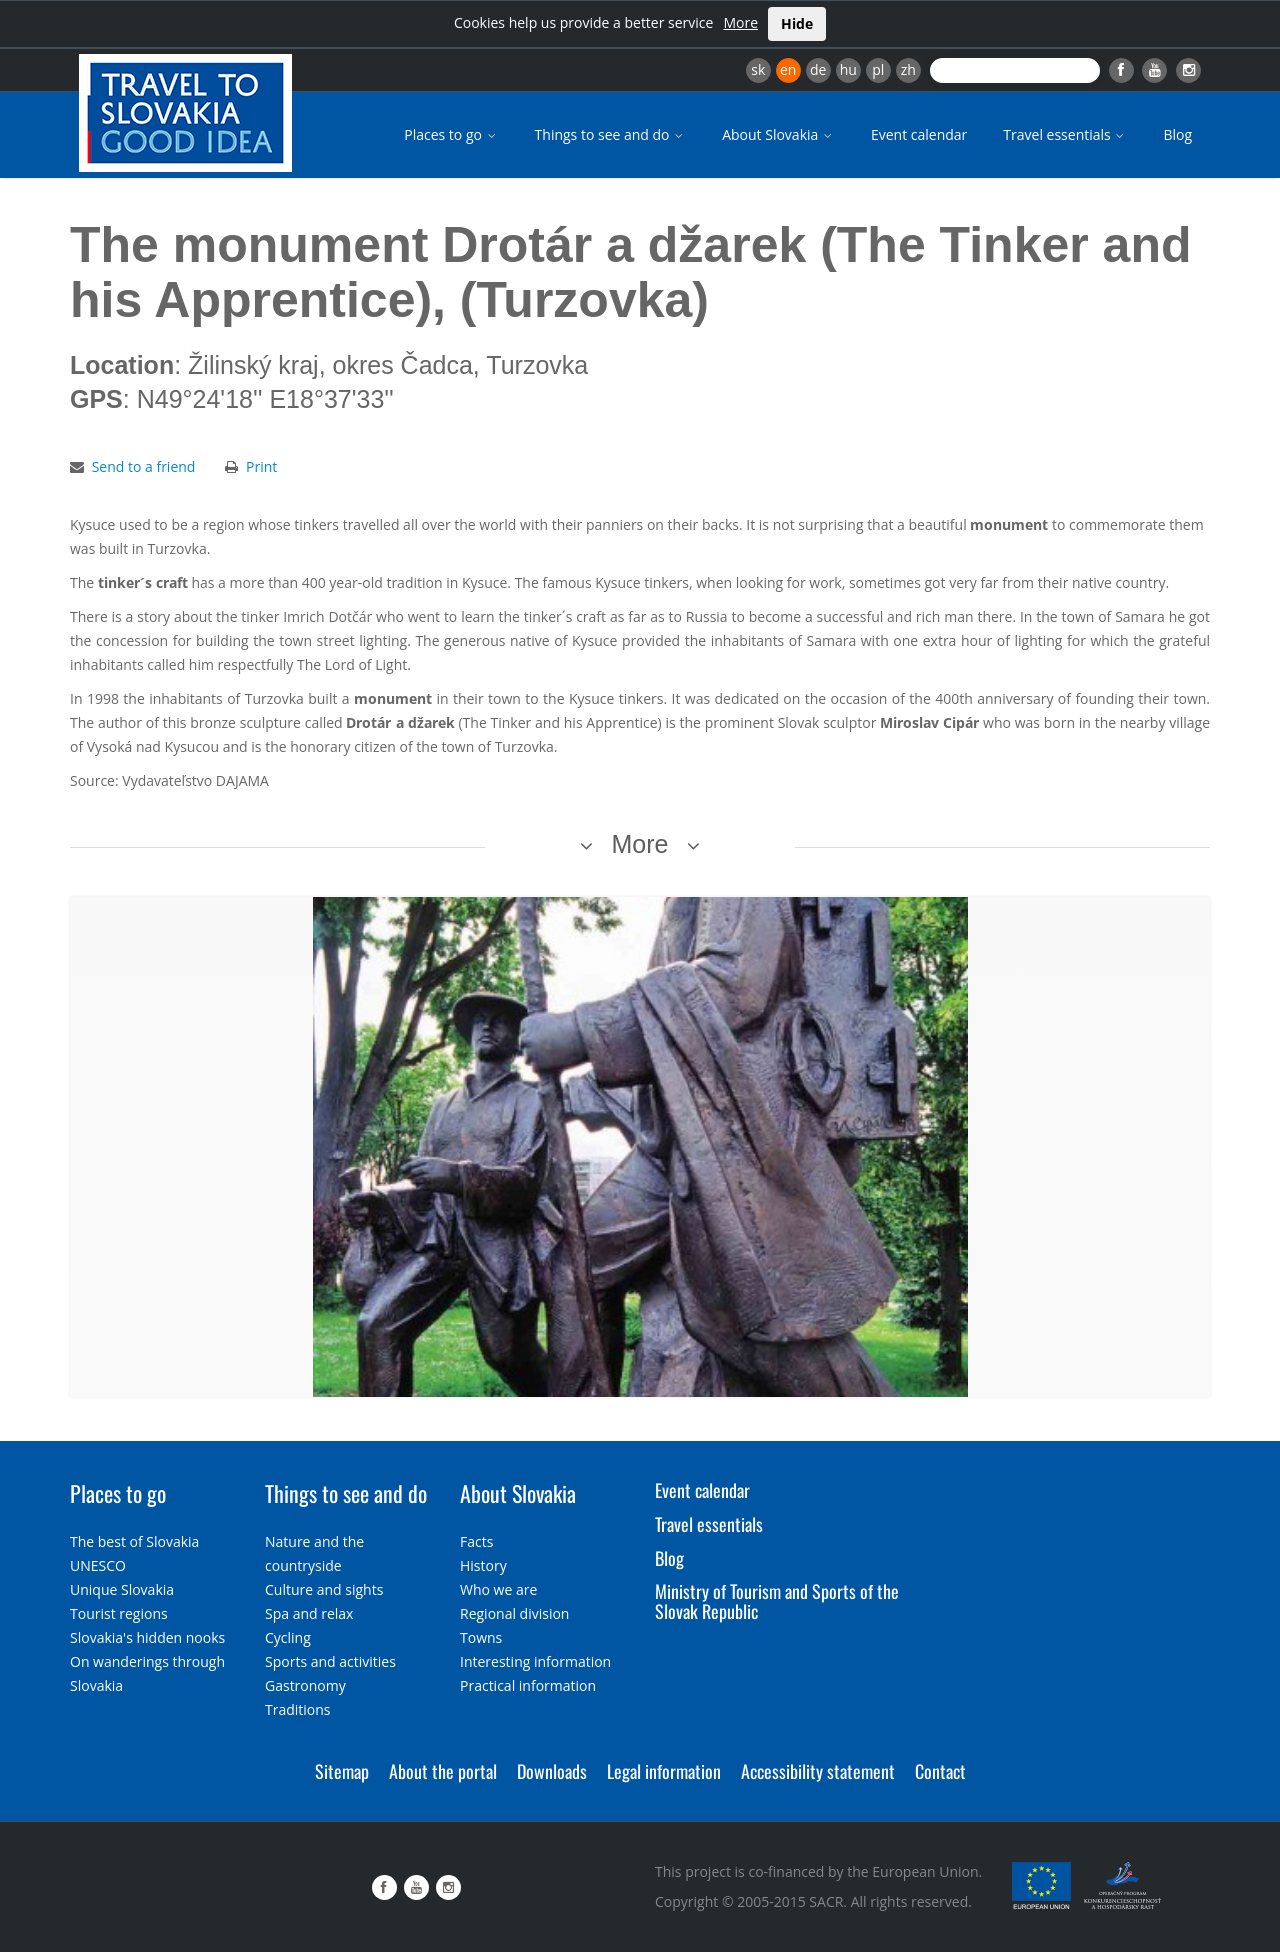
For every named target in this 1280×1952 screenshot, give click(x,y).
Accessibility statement (818, 1771)
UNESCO (98, 1565)
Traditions (298, 1709)
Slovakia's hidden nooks (147, 1637)
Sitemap (342, 1771)
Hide (797, 23)
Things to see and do (611, 134)
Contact (940, 1771)
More (740, 22)
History (483, 1565)
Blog (1177, 134)
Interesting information (535, 1661)
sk (758, 69)
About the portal (443, 1771)
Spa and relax (309, 1613)
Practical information (528, 1685)
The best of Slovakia (134, 1541)
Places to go (451, 134)
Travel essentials (1065, 134)
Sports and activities (330, 1661)
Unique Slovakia (122, 1589)
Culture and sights (324, 1589)
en (788, 69)
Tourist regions (119, 1613)
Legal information (664, 1771)
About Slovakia (778, 134)
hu (848, 69)
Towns (481, 1637)
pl (878, 69)
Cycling (288, 1637)
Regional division (514, 1613)
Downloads (552, 1771)
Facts (476, 1541)
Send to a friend (144, 466)
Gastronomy (305, 1685)
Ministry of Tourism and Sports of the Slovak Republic (777, 1601)
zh (908, 69)
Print (261, 466)
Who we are (498, 1589)
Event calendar (919, 134)
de (818, 69)
